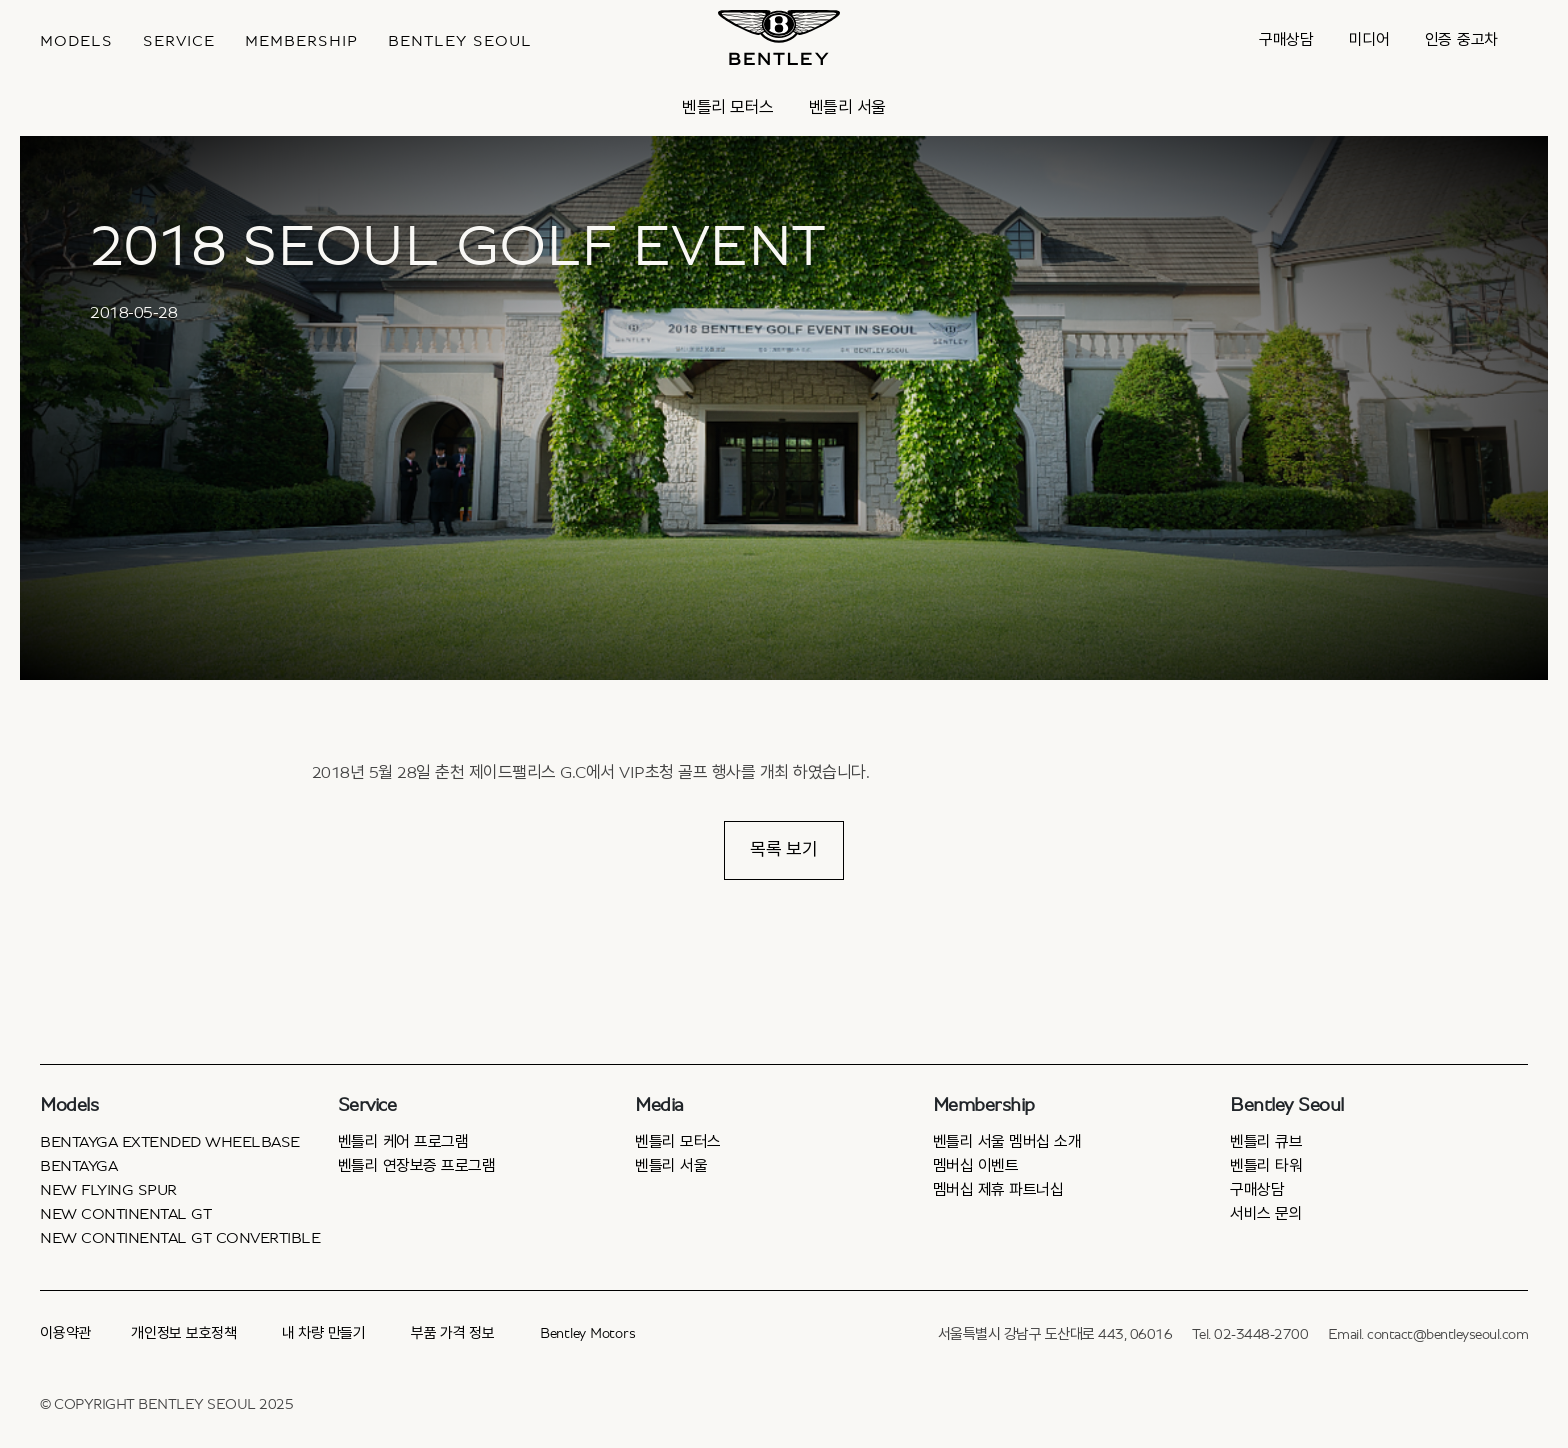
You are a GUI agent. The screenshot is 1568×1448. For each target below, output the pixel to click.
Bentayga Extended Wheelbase (170, 1142)
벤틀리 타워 (1266, 1166)
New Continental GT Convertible (180, 1238)
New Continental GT (125, 1214)
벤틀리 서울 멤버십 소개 (1007, 1142)
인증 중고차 (1462, 40)
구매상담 (1286, 40)
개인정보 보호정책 (184, 1333)
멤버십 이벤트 (976, 1166)
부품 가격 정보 (453, 1333)
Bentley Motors (588, 1333)
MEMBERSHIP (301, 41)
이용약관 (65, 1333)
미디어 (1369, 40)
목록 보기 (784, 850)
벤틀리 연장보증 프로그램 (417, 1166)
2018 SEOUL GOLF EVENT (458, 247)
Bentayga (78, 1166)
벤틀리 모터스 (728, 107)
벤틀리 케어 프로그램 (403, 1142)
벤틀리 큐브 (1266, 1142)
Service (179, 41)
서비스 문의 (1266, 1214)
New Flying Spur (108, 1190)
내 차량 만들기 (324, 1333)
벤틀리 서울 (847, 107)
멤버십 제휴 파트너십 (998, 1190)
